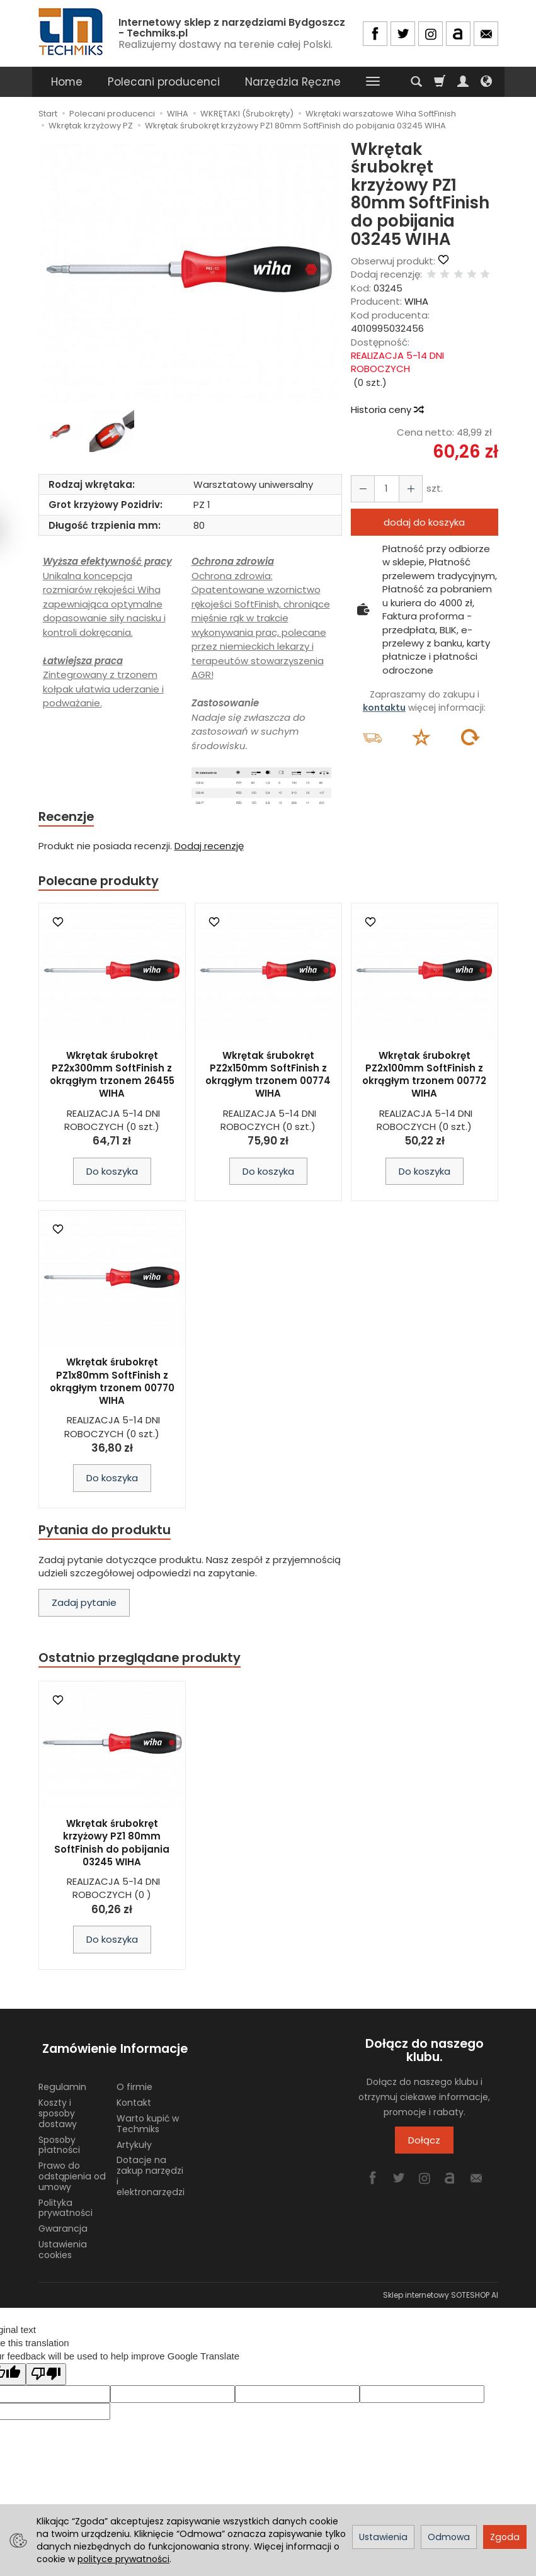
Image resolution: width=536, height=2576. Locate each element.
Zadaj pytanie (84, 1606)
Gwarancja (63, 2223)
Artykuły (134, 2138)
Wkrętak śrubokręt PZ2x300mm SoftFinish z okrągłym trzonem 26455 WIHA (112, 1076)
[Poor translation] (46, 2369)
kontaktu (384, 707)
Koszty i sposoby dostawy (57, 2108)
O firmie (134, 2081)
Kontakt (134, 2097)
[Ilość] (384, 488)
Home (67, 81)
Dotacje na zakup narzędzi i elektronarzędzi (151, 2170)
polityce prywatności (123, 2559)
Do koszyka (112, 1173)
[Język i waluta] (486, 82)
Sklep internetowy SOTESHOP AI (440, 2288)
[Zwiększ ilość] (361, 488)
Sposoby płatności (59, 2138)
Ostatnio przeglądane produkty (143, 1661)
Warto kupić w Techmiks (148, 2118)
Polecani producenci (164, 81)
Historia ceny (387, 409)
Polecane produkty (101, 882)
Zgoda (505, 2537)
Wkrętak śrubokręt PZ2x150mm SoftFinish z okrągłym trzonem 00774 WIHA (268, 1076)
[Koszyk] (440, 82)
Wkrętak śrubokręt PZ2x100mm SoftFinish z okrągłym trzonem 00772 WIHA (424, 1076)
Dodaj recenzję (209, 847)
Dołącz (424, 2144)
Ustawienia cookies (62, 2244)
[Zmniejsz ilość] (407, 488)
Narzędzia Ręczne (293, 81)
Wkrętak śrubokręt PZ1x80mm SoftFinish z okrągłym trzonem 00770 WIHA (112, 1383)
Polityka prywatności (65, 2201)
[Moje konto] (463, 82)
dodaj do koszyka (424, 522)
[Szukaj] (416, 82)
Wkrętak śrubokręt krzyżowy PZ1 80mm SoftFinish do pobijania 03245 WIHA (111, 1847)
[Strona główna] (71, 32)
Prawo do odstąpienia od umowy (72, 2171)
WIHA (416, 301)
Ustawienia (383, 2537)
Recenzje (68, 817)
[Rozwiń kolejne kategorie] (372, 82)
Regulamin (62, 2081)
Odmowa (449, 2537)
